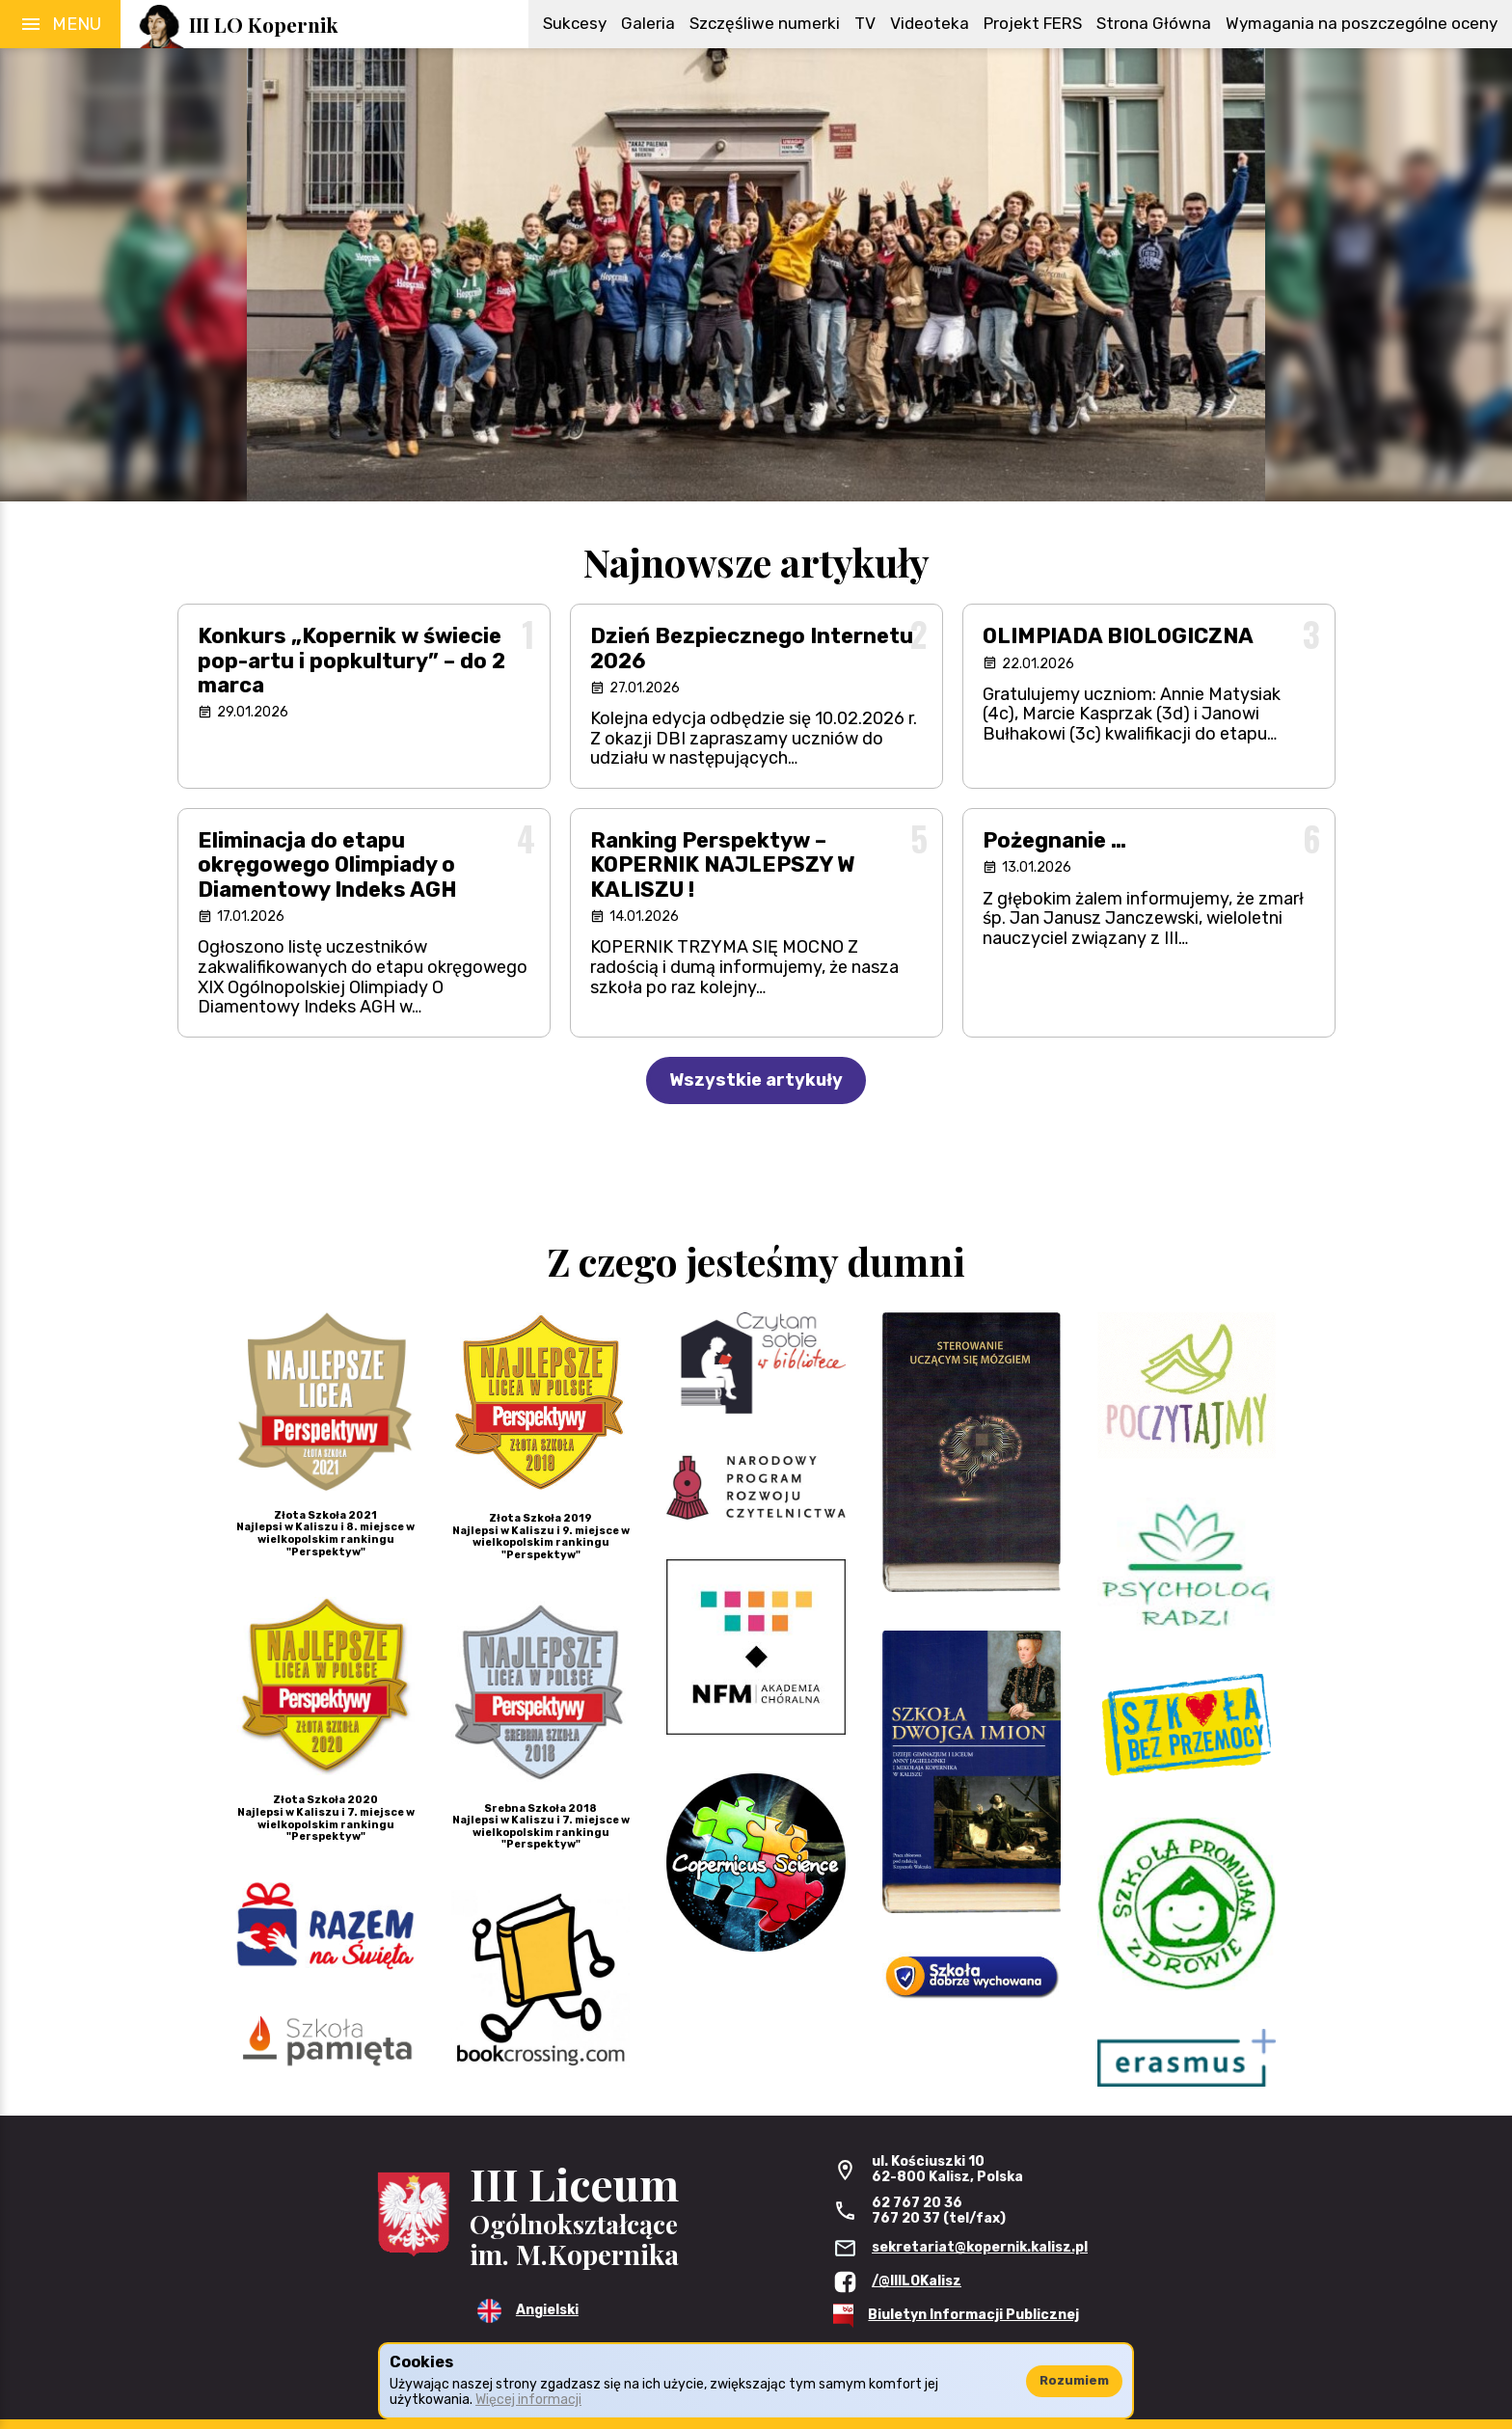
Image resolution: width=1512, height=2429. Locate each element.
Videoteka (929, 23)
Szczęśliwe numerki (764, 23)
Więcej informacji (528, 2399)
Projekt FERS (1033, 23)
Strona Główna (1153, 23)
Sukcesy (575, 23)
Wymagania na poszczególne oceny (1362, 23)
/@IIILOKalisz (916, 2281)
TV (865, 23)
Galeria (648, 23)
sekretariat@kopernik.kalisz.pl (980, 2247)
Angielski (547, 2310)
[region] (756, 274)
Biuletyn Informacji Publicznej (973, 2315)
